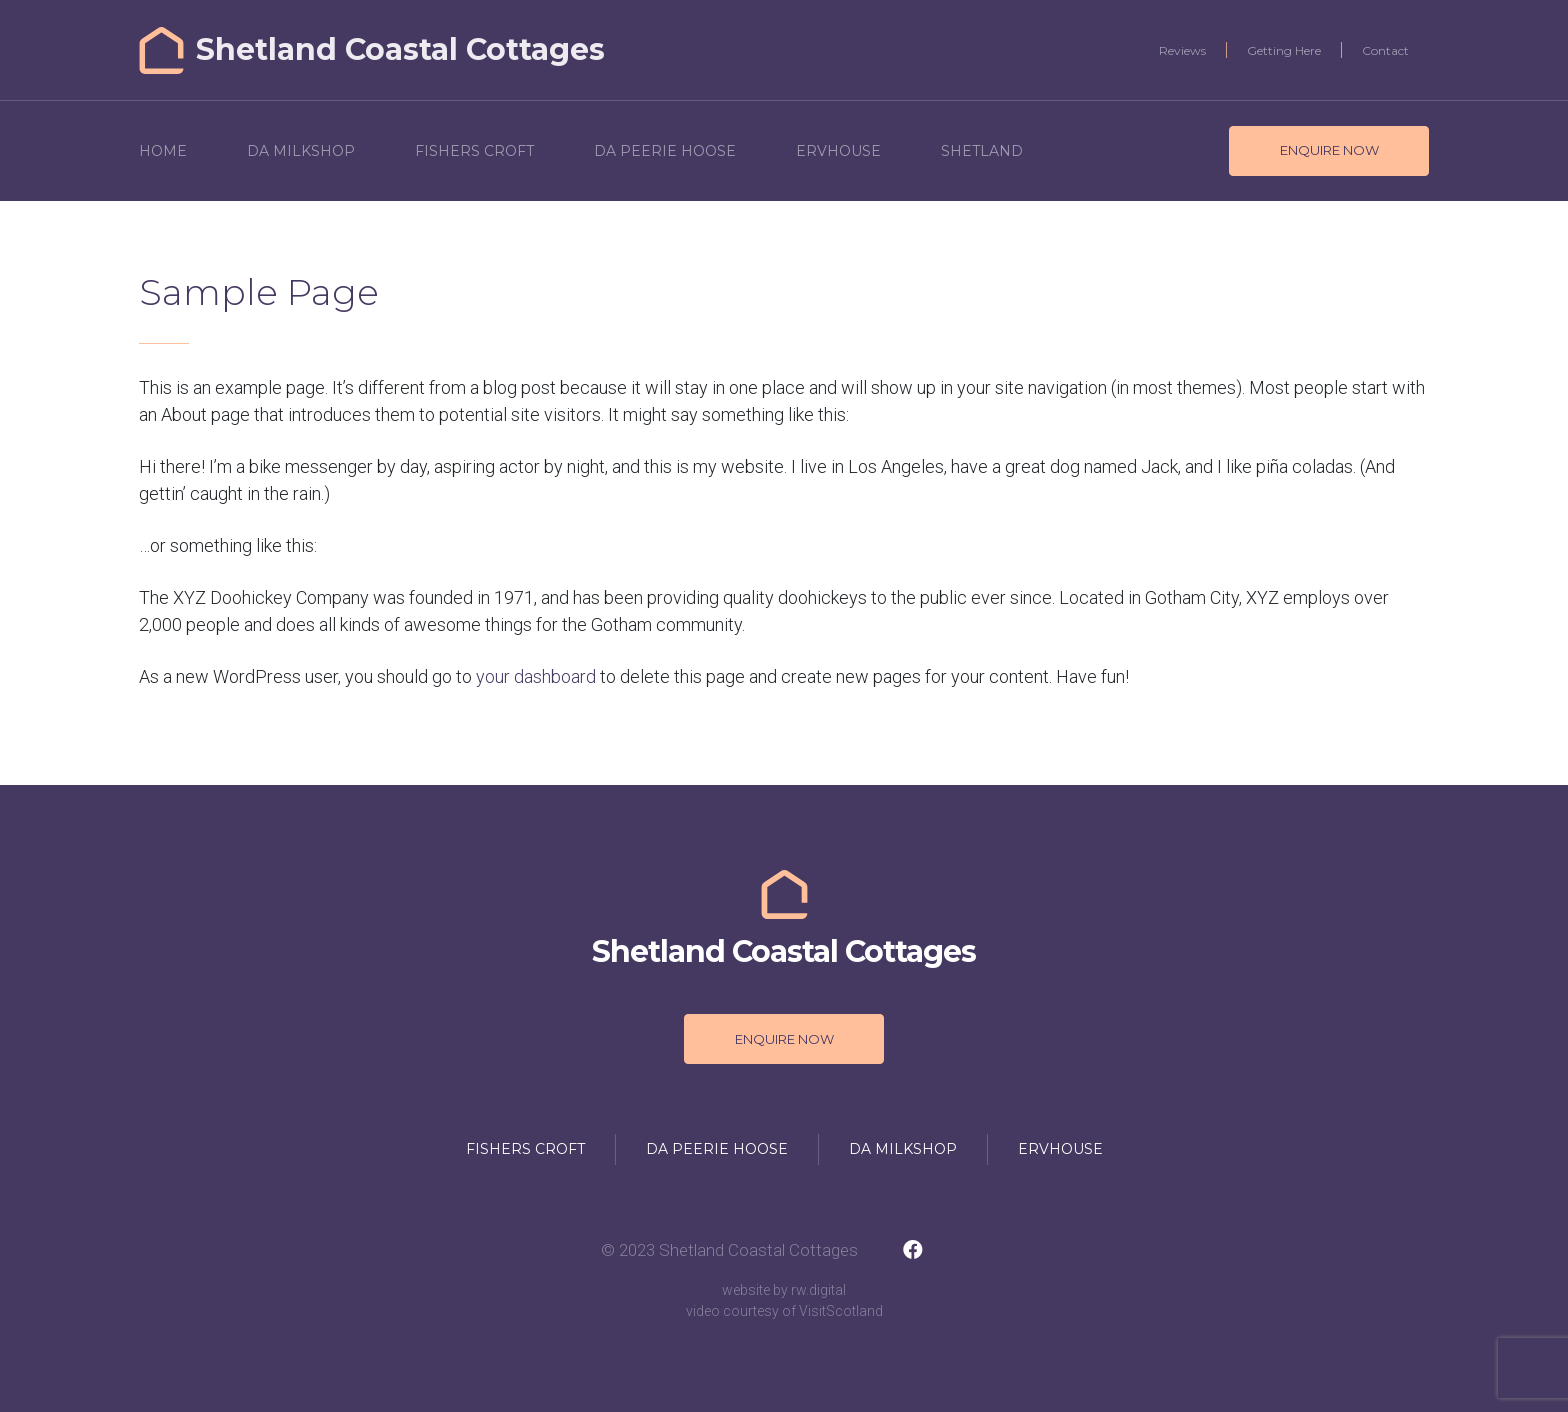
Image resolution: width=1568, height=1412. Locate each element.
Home (163, 151)
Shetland (982, 151)
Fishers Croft (474, 151)
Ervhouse (838, 151)
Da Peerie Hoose (665, 151)
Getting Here (1284, 50)
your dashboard (536, 676)
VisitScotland (841, 1311)
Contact (1385, 50)
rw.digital (818, 1290)
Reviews (1182, 50)
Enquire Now (1329, 150)
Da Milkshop (301, 151)
